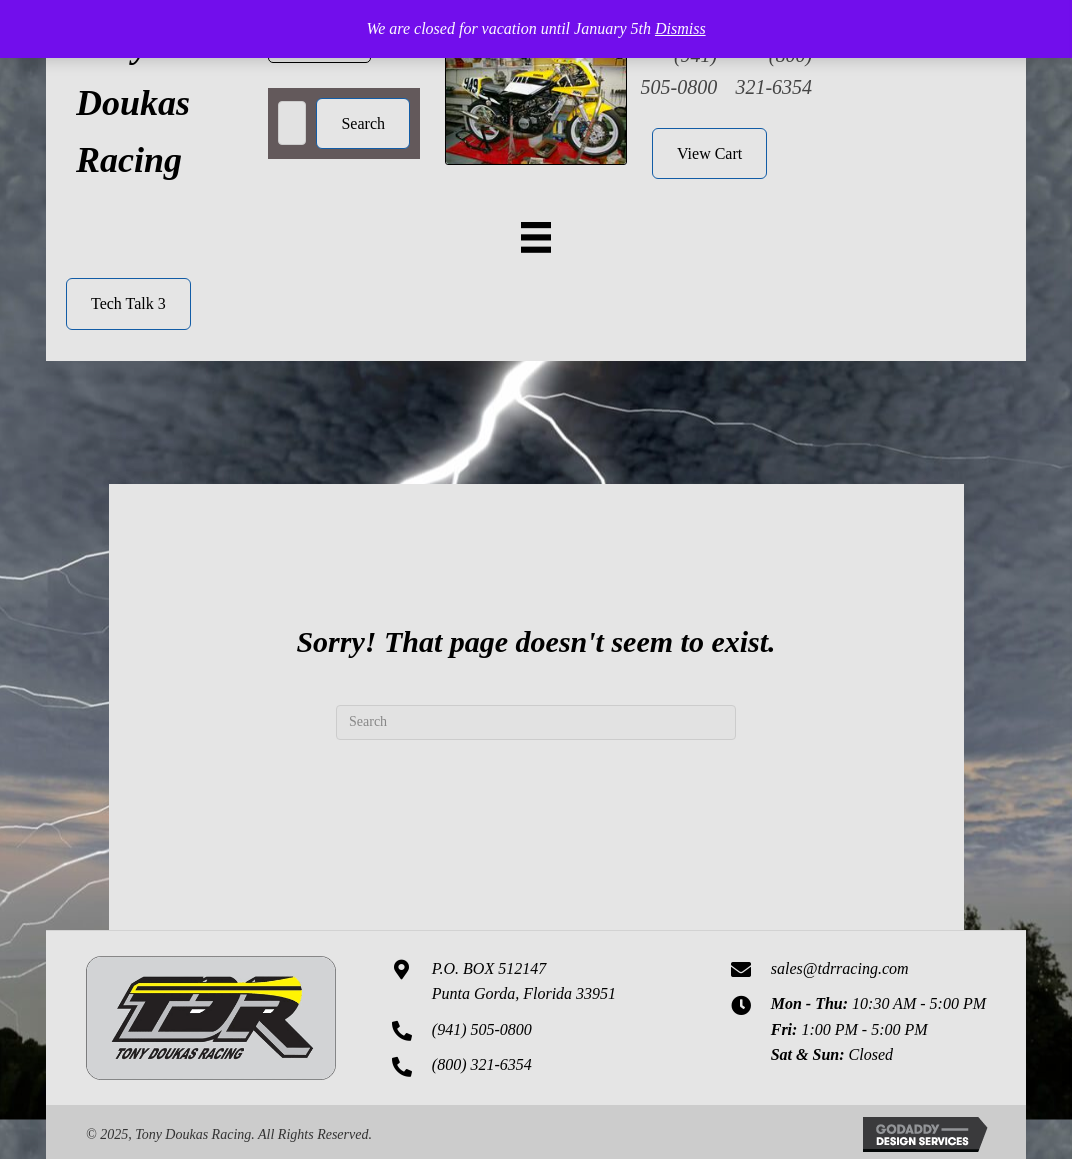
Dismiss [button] (680, 28)
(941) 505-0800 (482, 1029)
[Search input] (292, 123)
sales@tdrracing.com (840, 968)
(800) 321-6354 (482, 1064)
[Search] (536, 722)
